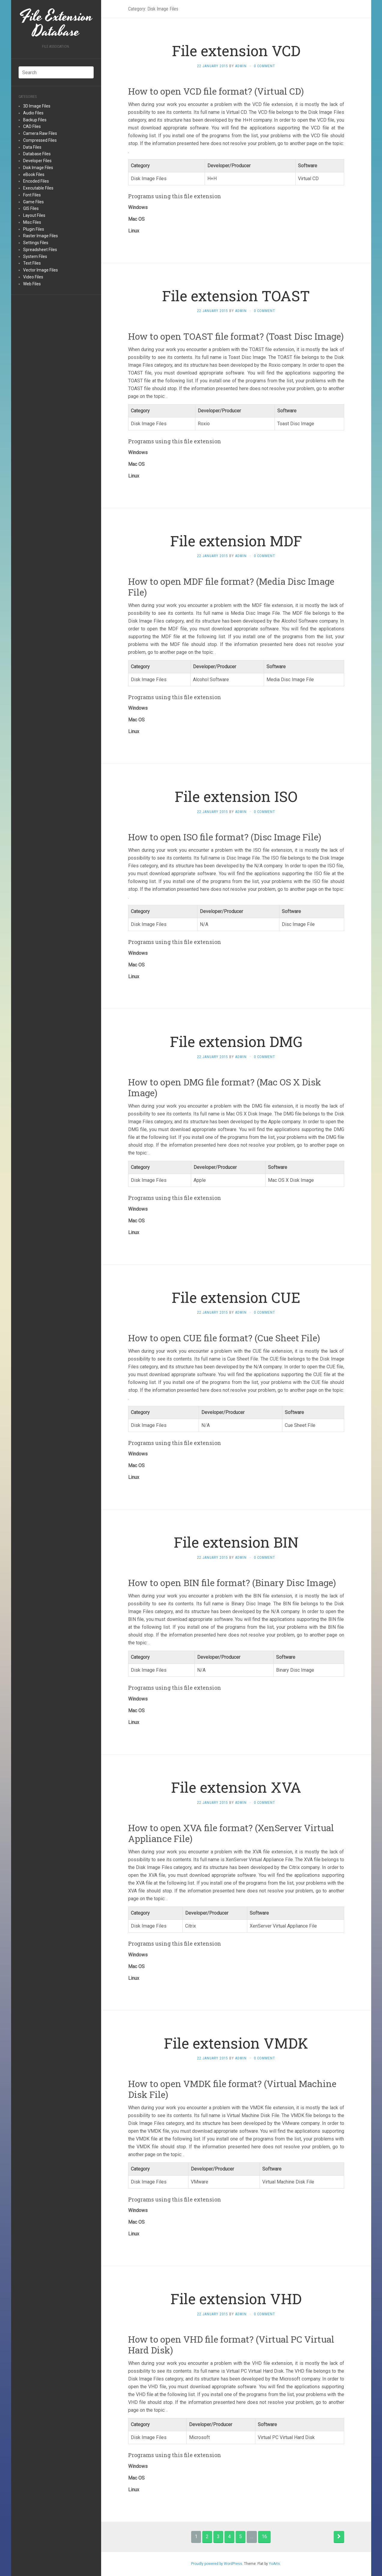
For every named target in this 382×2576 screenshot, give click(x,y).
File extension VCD (236, 50)
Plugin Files (33, 229)
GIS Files (31, 208)
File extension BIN (236, 1542)
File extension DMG (236, 1041)
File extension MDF (236, 540)
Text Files (32, 263)
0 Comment (264, 66)
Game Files (33, 201)
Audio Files (33, 113)
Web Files (32, 283)
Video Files (33, 277)
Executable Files (38, 188)
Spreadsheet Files (40, 249)
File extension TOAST (236, 295)
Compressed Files (40, 140)
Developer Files (37, 160)
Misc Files (32, 222)
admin (241, 66)
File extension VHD (236, 2298)
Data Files (32, 147)
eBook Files (33, 174)
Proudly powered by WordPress (216, 2564)
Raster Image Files (40, 235)
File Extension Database (56, 24)
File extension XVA (236, 1787)
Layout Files (34, 215)
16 (264, 2536)
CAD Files (32, 126)
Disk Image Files (38, 167)
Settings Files (35, 242)
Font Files (32, 195)
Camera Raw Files (40, 133)
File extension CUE (236, 1297)
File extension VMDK (236, 2043)
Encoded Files (36, 181)
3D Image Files (36, 106)
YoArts (274, 2564)
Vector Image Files (40, 270)
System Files (35, 256)
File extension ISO (236, 796)
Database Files (37, 153)
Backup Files (35, 119)
